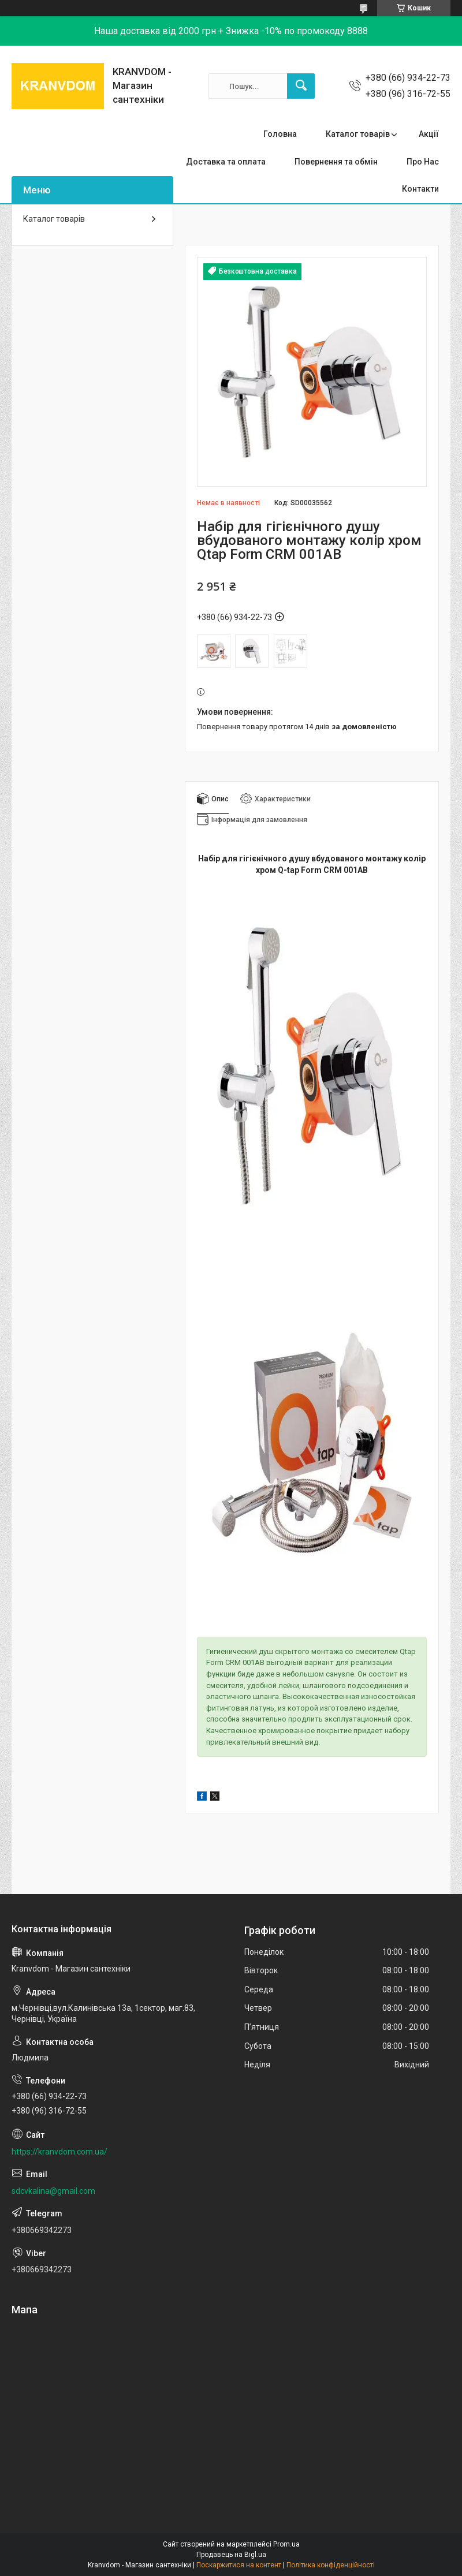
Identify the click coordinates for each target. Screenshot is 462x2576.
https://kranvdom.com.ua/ (59, 2151)
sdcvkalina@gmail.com (53, 2191)
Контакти (420, 188)
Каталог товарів (358, 134)
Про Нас (423, 161)
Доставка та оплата (226, 161)
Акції (429, 134)
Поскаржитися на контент (238, 2565)
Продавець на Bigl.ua (231, 2555)
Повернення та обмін (336, 161)
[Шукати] (301, 86)
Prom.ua (286, 2544)
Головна (280, 134)
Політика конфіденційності (330, 2565)
